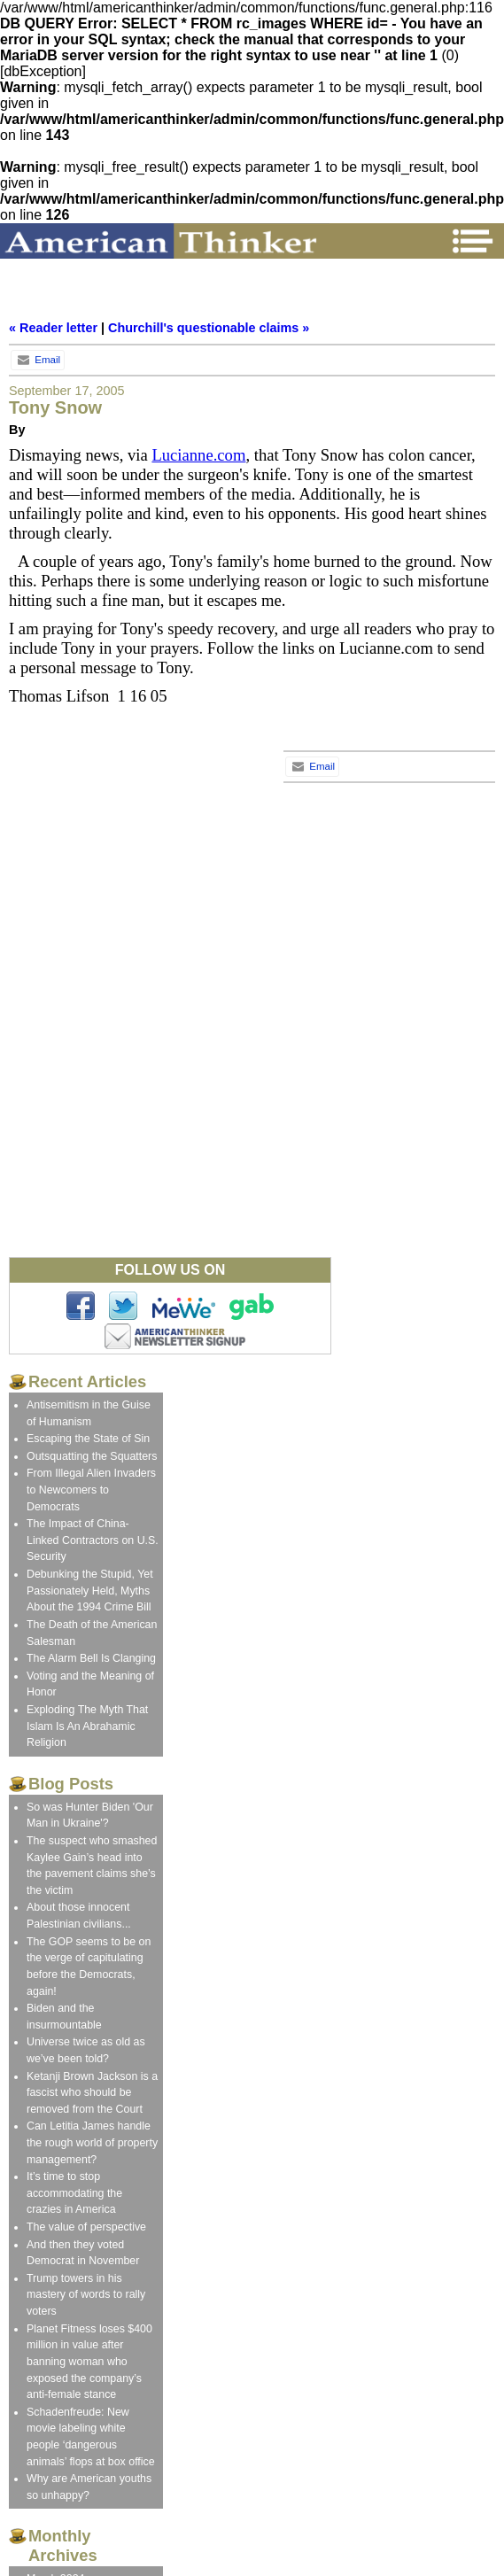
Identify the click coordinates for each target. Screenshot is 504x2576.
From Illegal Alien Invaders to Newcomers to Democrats (91, 1489)
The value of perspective (86, 2227)
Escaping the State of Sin (88, 1438)
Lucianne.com (198, 455)
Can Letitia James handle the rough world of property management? (92, 2142)
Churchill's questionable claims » (208, 328)
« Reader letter (53, 328)
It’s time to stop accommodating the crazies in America (74, 2192)
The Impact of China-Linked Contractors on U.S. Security (93, 1540)
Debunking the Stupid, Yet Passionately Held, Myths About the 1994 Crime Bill (90, 1590)
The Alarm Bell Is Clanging (91, 1658)
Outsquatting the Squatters (92, 1456)
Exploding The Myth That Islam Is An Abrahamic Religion (87, 1726)
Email (37, 359)
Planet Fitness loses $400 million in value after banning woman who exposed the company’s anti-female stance (89, 2362)
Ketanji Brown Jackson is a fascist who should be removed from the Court (92, 2092)
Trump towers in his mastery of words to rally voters (86, 2294)
